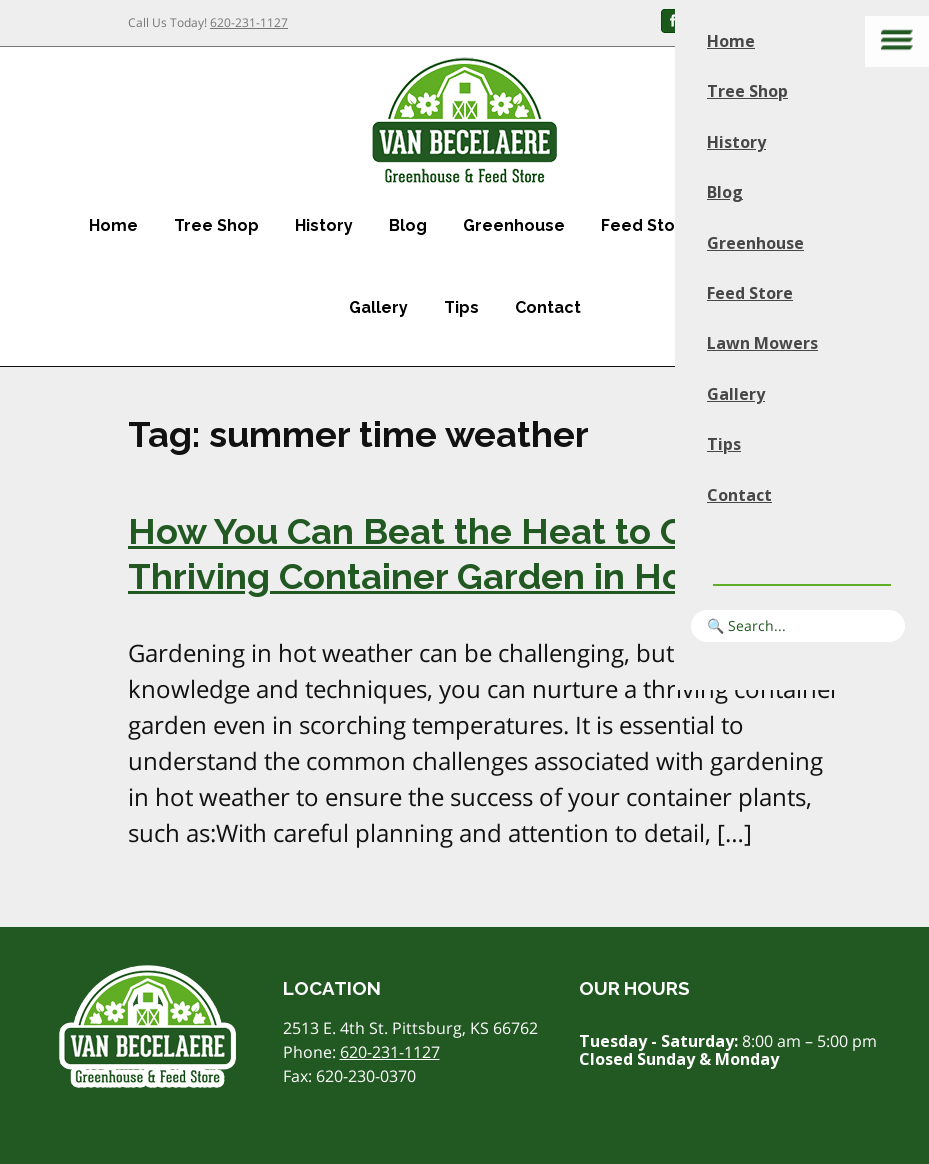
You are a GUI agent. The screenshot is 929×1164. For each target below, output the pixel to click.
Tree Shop (216, 225)
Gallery (378, 307)
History (324, 225)
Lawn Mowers (762, 343)
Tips (461, 307)
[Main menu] (897, 41)
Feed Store (647, 225)
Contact (548, 307)
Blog (408, 225)
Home (113, 225)
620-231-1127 (249, 22)
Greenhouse (514, 225)
